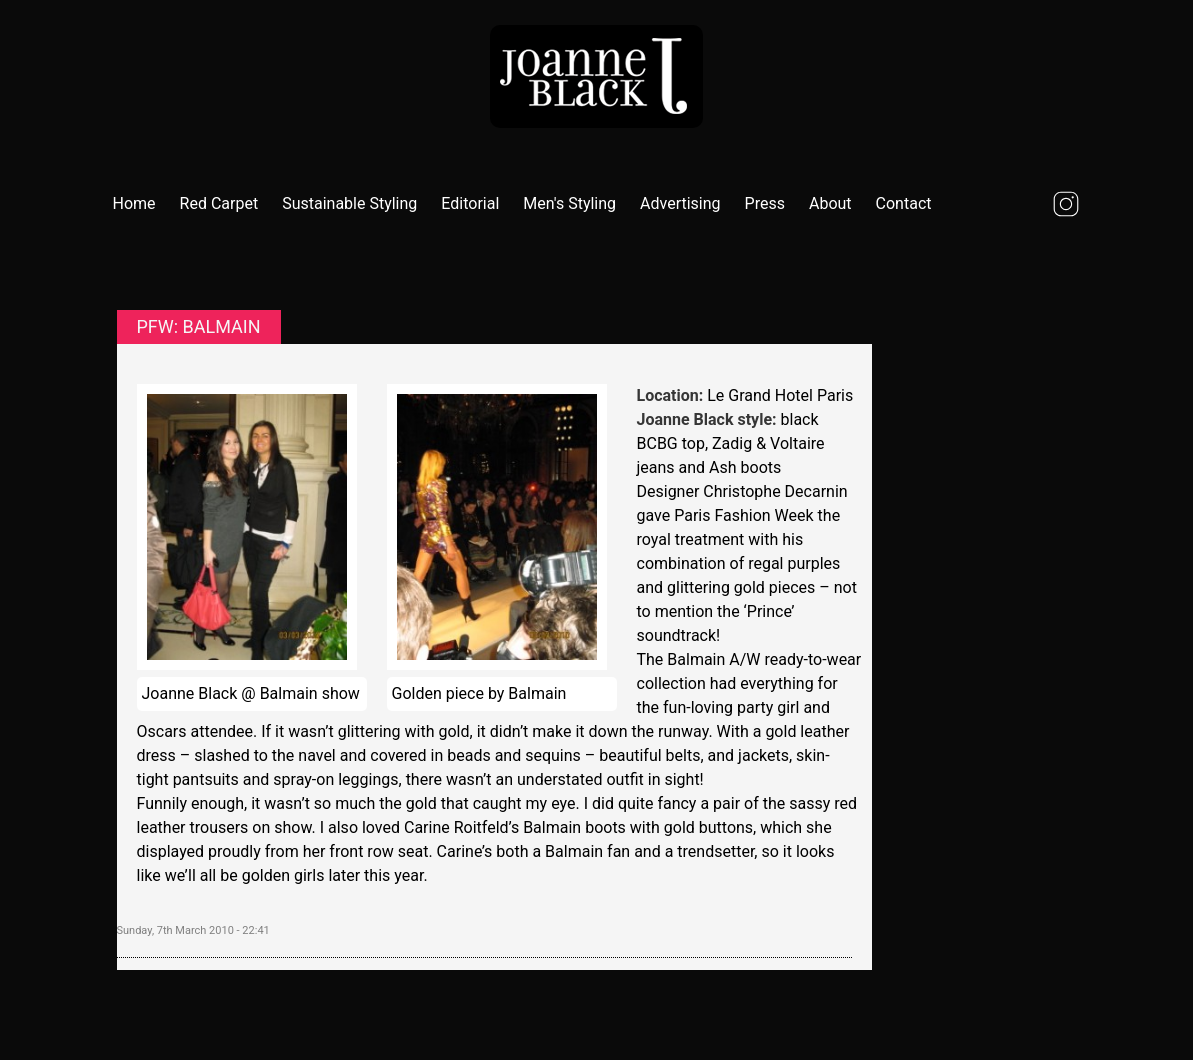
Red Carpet (219, 203)
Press (765, 203)
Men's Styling (569, 203)
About (830, 203)
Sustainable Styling (349, 203)
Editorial (470, 203)
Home (134, 203)
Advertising (680, 203)
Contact (904, 203)
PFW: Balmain (199, 326)
